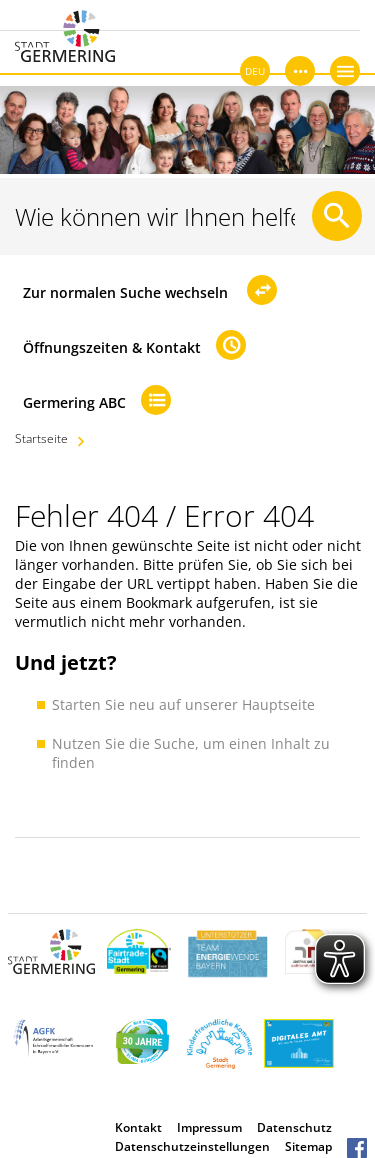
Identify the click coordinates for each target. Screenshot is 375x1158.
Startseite (41, 438)
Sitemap (308, 1146)
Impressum (209, 1127)
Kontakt (138, 1127)
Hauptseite (278, 704)
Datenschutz (294, 1127)
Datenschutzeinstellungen (192, 1146)
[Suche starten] (337, 216)
